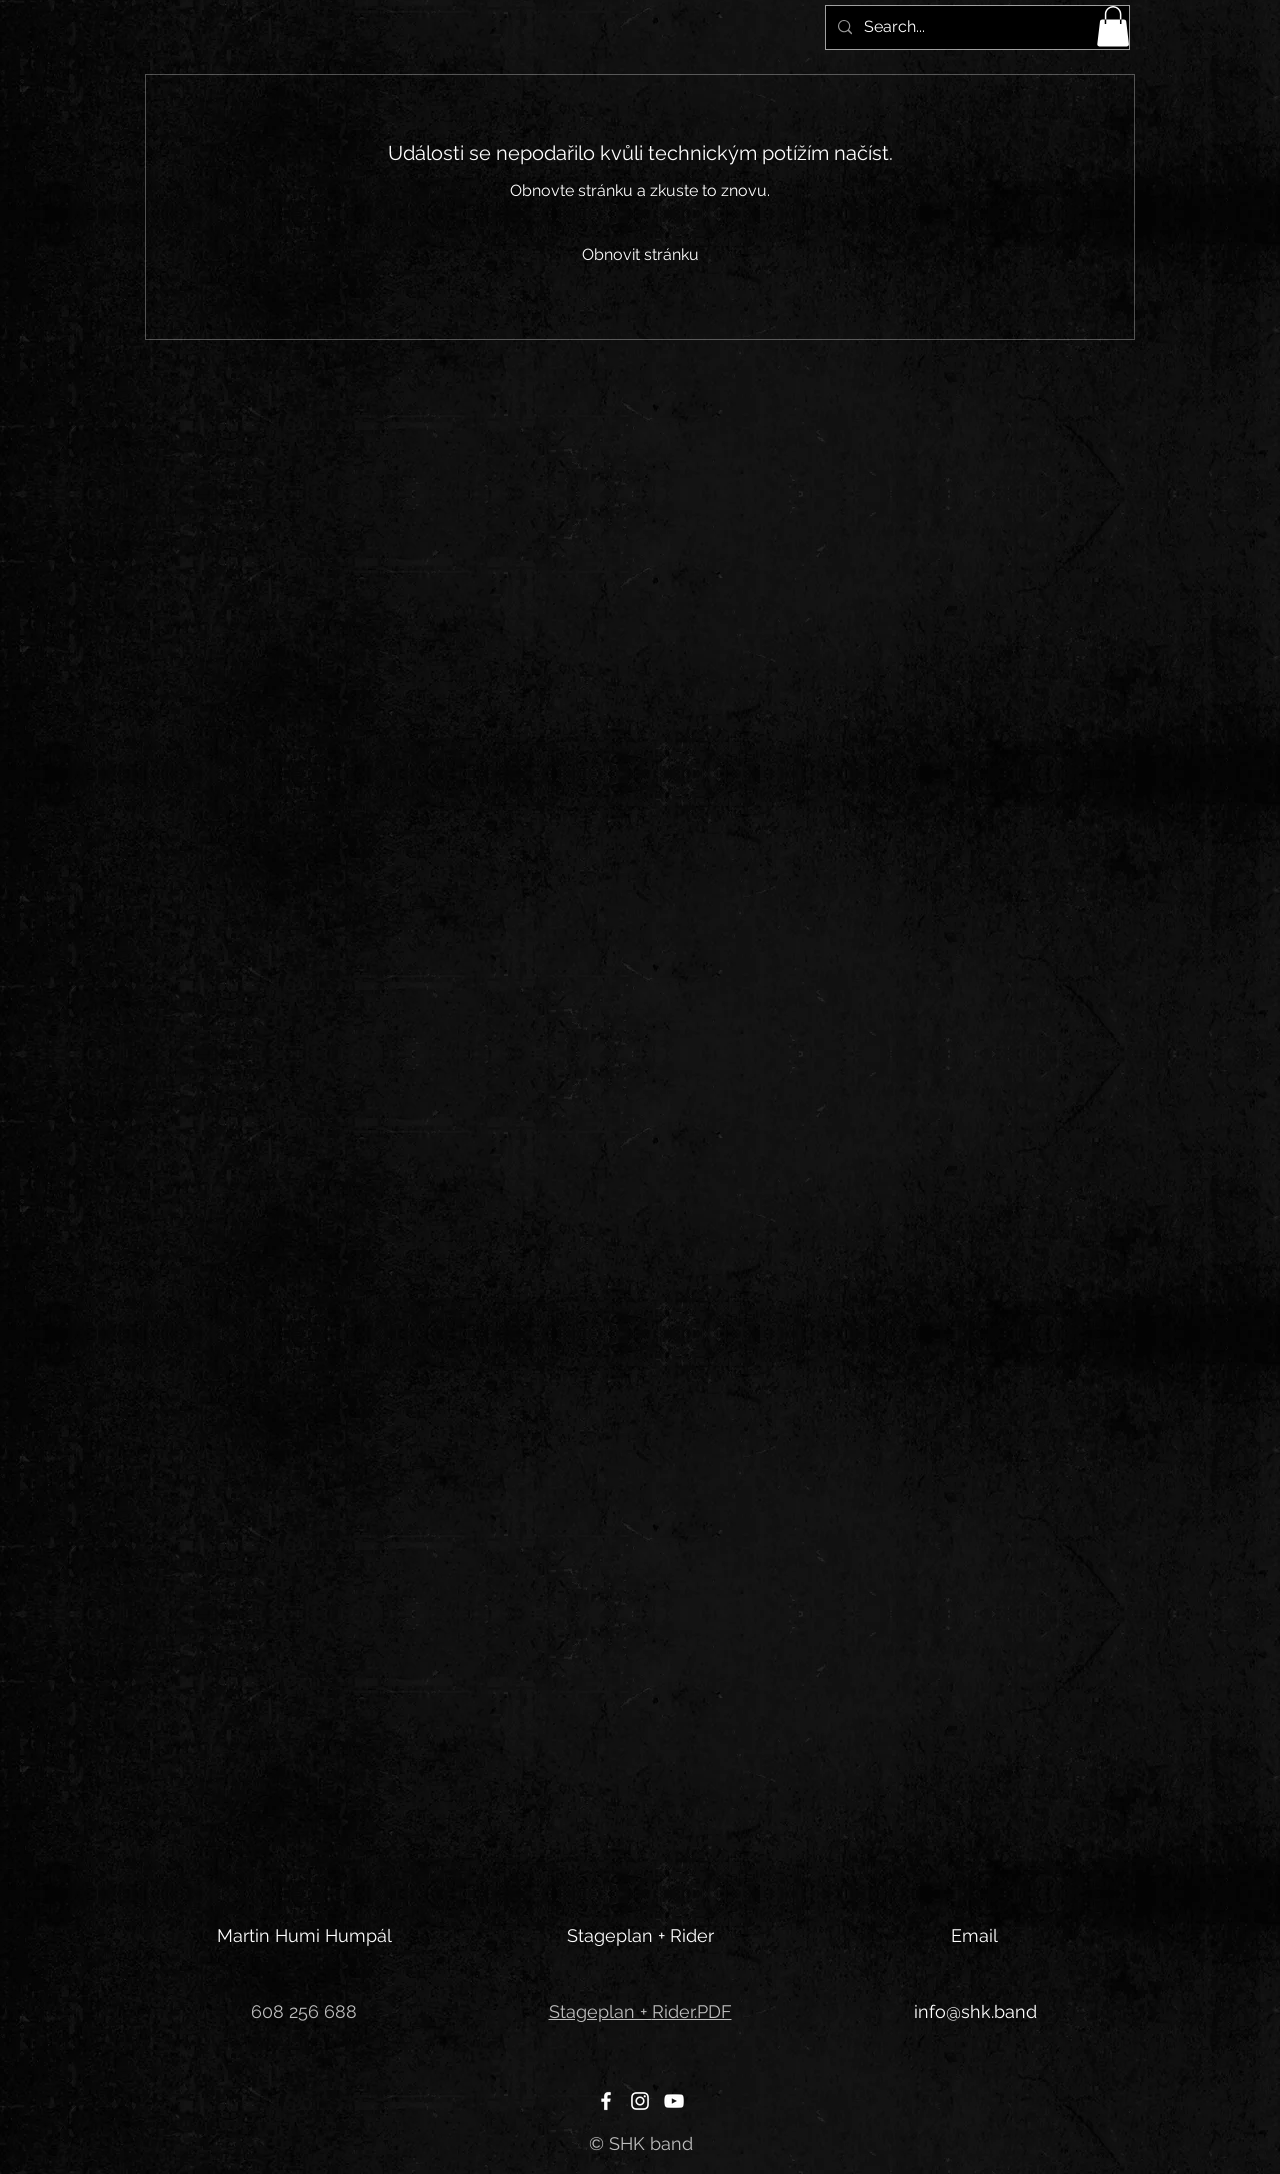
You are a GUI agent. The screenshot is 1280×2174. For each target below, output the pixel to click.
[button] (1113, 26)
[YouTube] (674, 2101)
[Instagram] (640, 2101)
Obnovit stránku (640, 254)
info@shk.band (975, 2011)
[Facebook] (606, 2101)
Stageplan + (600, 2011)
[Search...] (975, 27)
